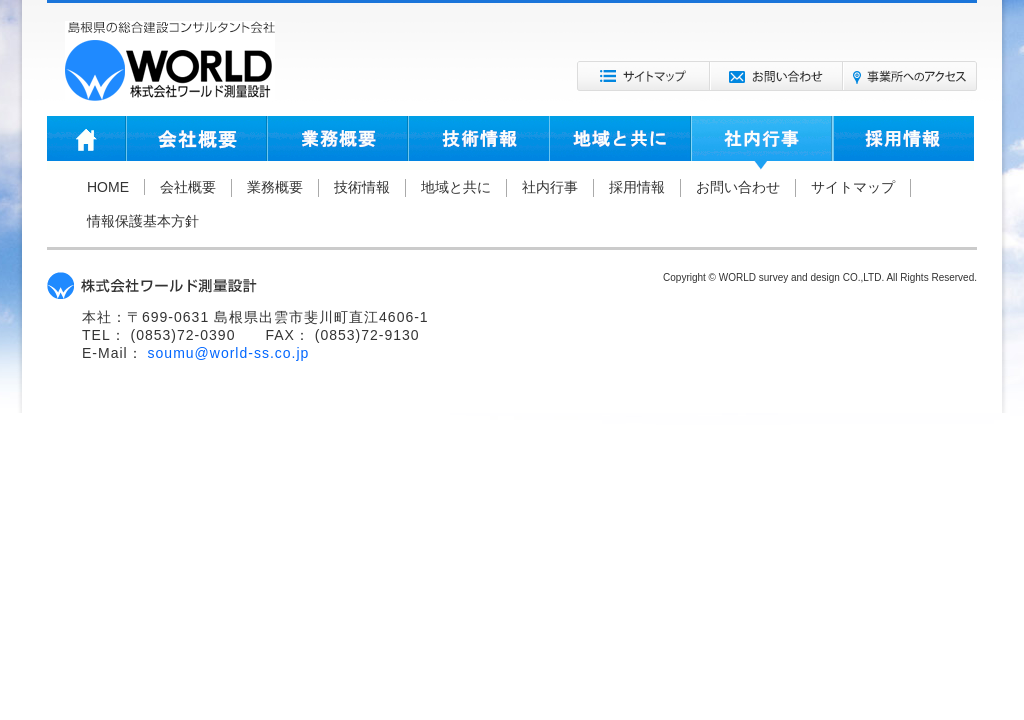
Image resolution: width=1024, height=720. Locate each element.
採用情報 (903, 143)
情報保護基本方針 (143, 221)
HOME (86, 143)
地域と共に (620, 143)
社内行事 (762, 143)
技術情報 (478, 143)
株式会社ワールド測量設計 (170, 61)
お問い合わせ (776, 76)
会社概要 (196, 143)
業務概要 (337, 143)
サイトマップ (643, 76)
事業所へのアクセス (910, 76)
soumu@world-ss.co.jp (229, 353)
